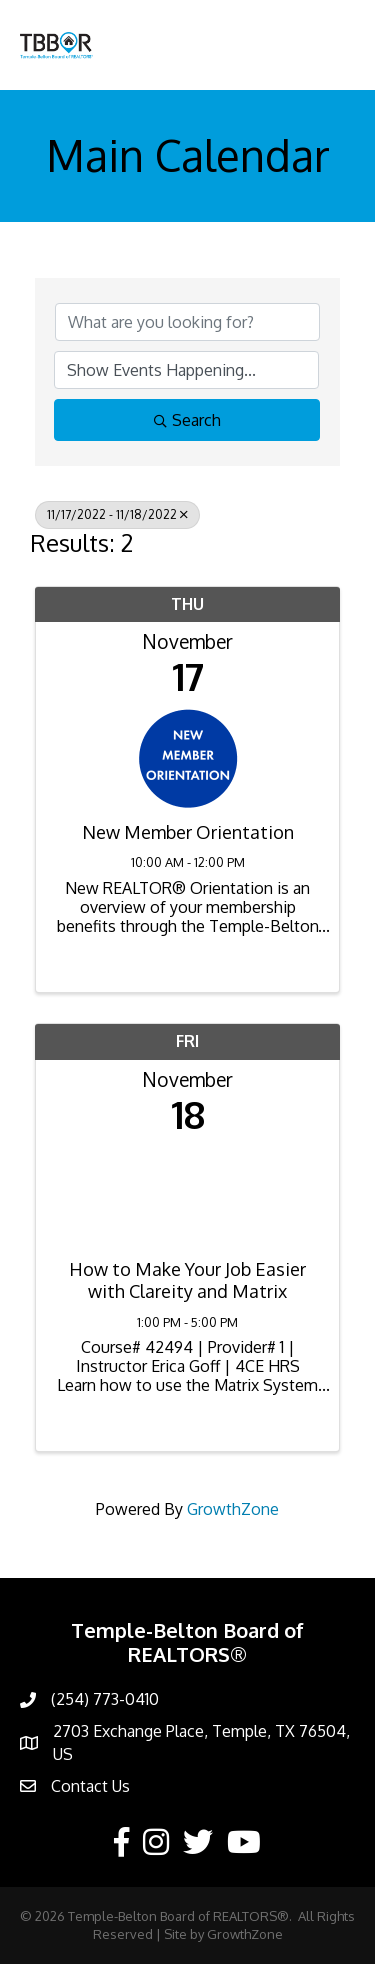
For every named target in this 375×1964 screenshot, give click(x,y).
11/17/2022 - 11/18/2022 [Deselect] (117, 514)
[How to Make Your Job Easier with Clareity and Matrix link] (187, 1191)
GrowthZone (233, 1509)
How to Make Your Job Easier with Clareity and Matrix (187, 1280)
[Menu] (330, 45)
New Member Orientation (188, 832)
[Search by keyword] (187, 322)
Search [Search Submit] (187, 420)
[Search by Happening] (186, 370)
